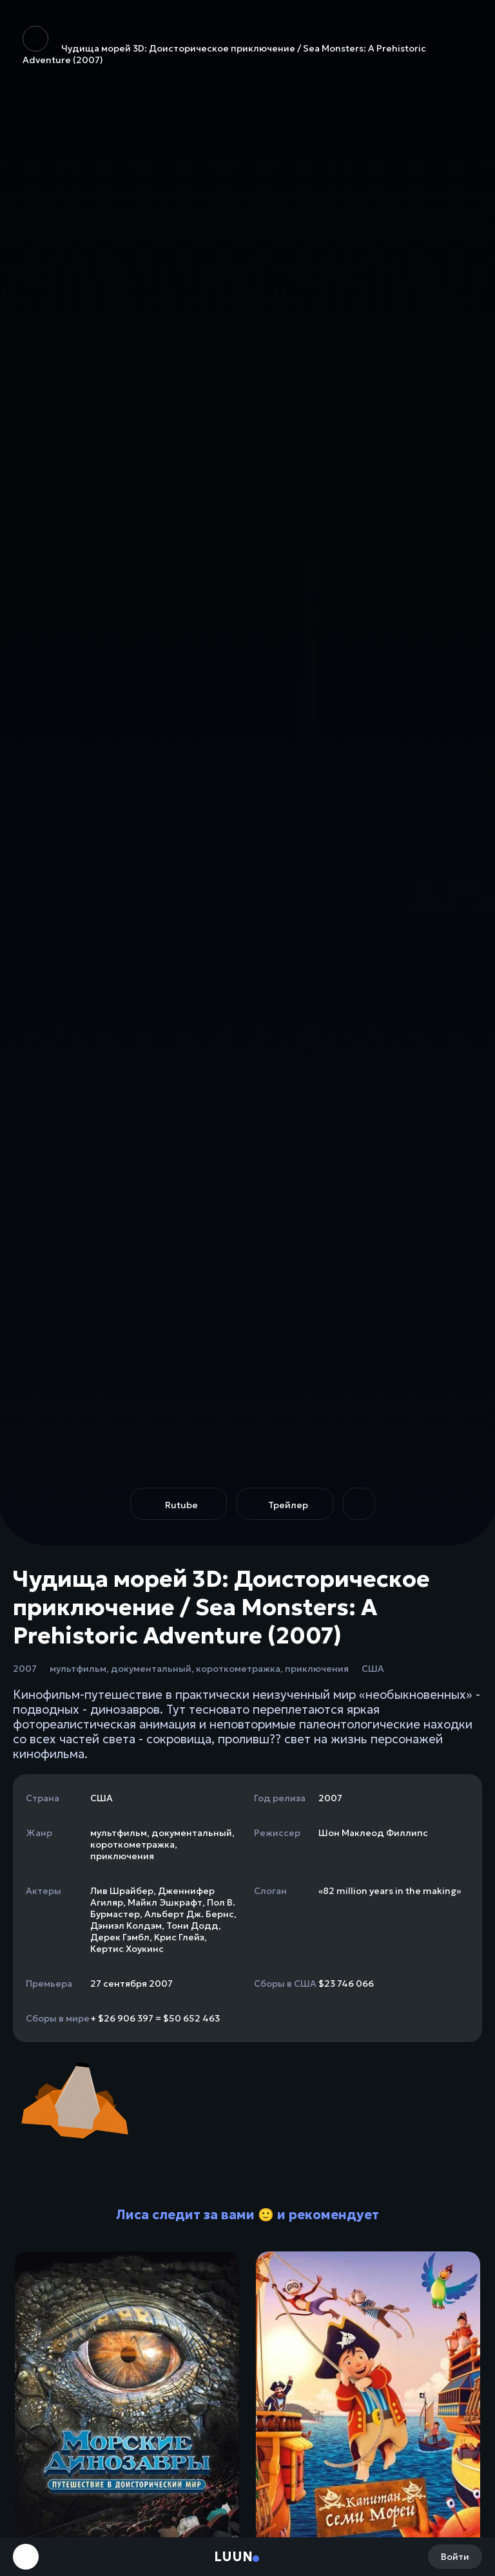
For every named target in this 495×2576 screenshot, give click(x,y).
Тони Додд (192, 1925)
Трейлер (288, 1505)
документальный (151, 1668)
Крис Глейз (179, 1937)
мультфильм (78, 1668)
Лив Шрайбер (121, 1891)
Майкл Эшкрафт (165, 1902)
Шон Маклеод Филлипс (373, 1833)
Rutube (181, 1505)
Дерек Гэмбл (120, 1937)
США (373, 1668)
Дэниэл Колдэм (126, 1925)
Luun (233, 2556)
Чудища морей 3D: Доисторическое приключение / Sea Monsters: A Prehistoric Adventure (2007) (224, 46)
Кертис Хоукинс (127, 1949)
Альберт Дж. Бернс (189, 1914)
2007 (25, 1668)
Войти (455, 2556)
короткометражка (238, 1668)
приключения (317, 1668)
